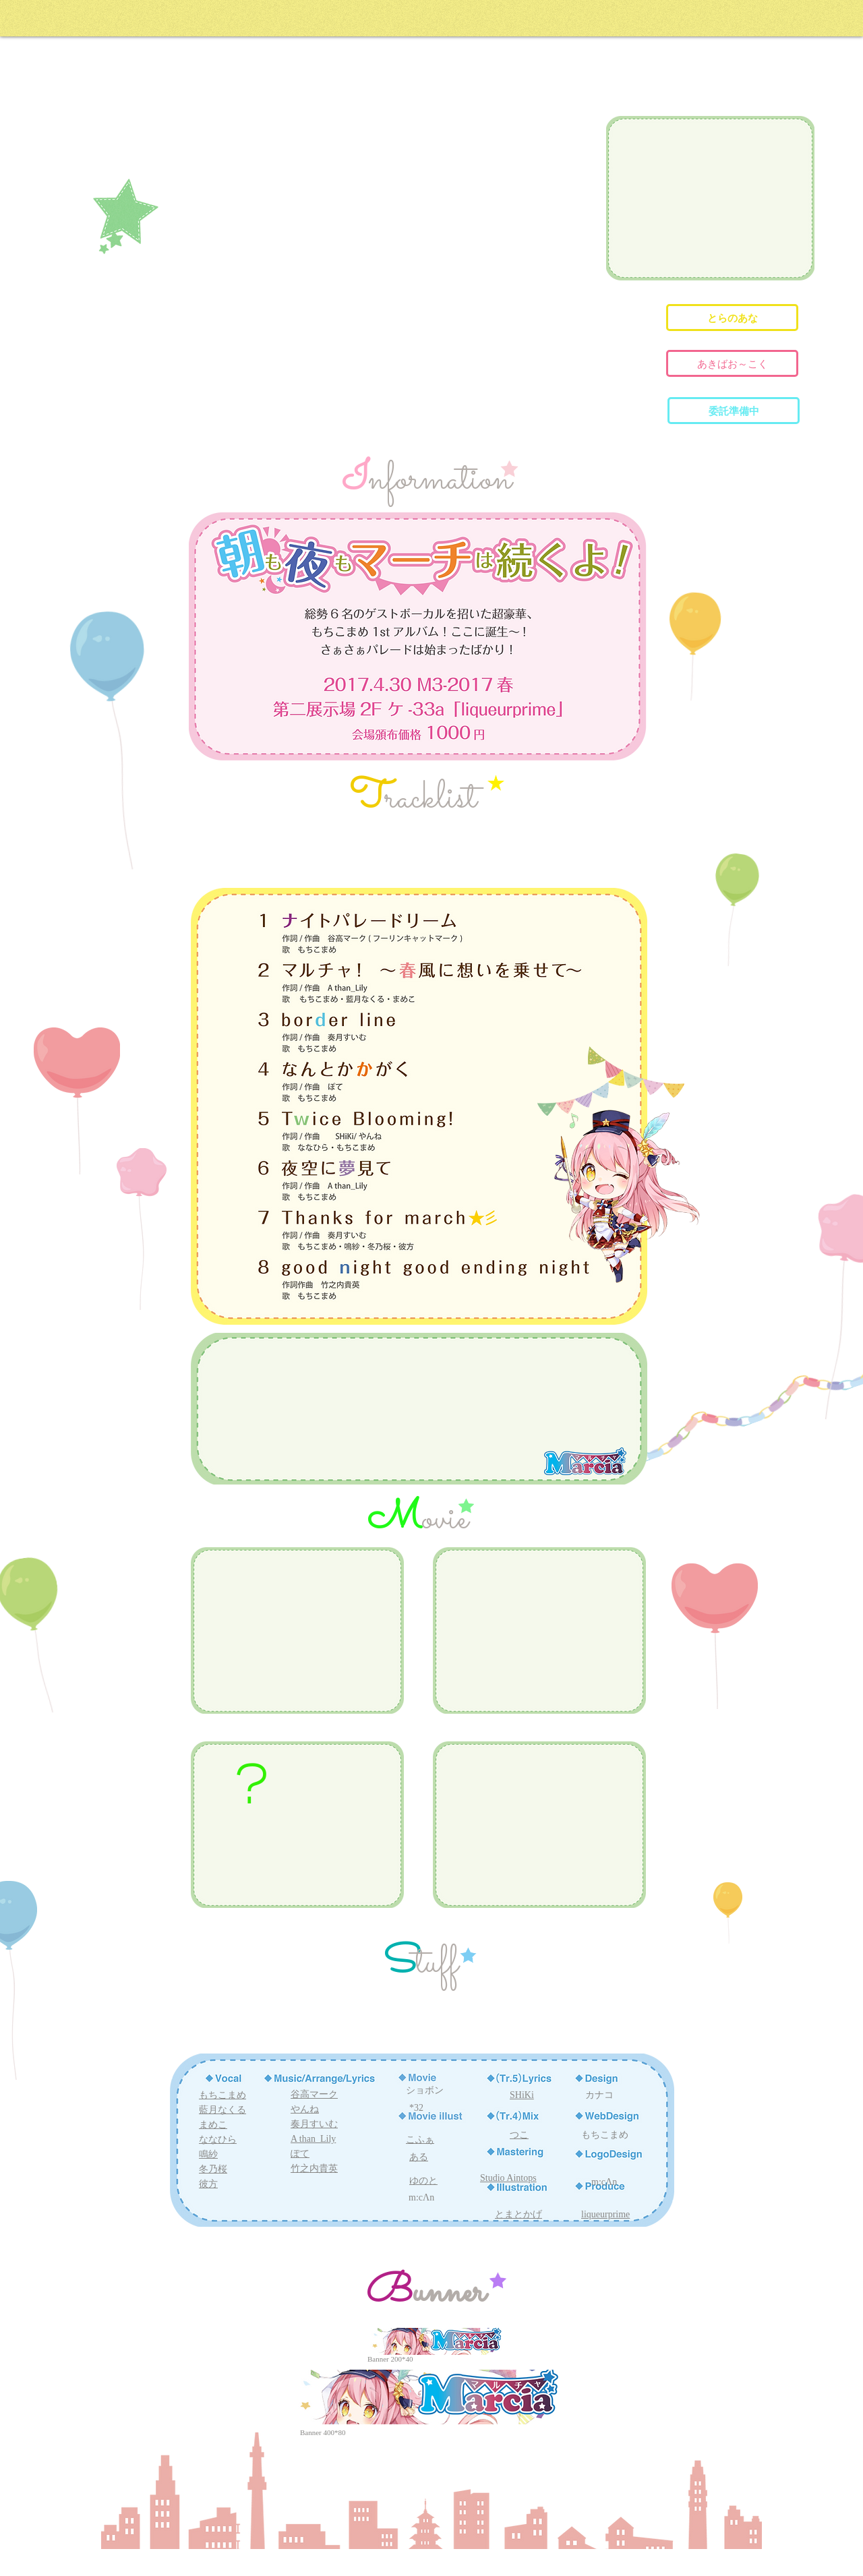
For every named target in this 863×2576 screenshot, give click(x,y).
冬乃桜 (213, 2169)
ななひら (218, 2139)
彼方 (208, 2184)
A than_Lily (313, 2139)
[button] (733, 410)
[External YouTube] (710, 197)
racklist (431, 799)
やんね (305, 2109)
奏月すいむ (314, 2124)
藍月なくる (222, 2110)
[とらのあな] (732, 317)
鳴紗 (208, 2154)
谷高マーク (314, 2094)
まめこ (213, 2125)
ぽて (300, 2154)
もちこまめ (222, 2095)
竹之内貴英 (314, 2168)
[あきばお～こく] (732, 363)
